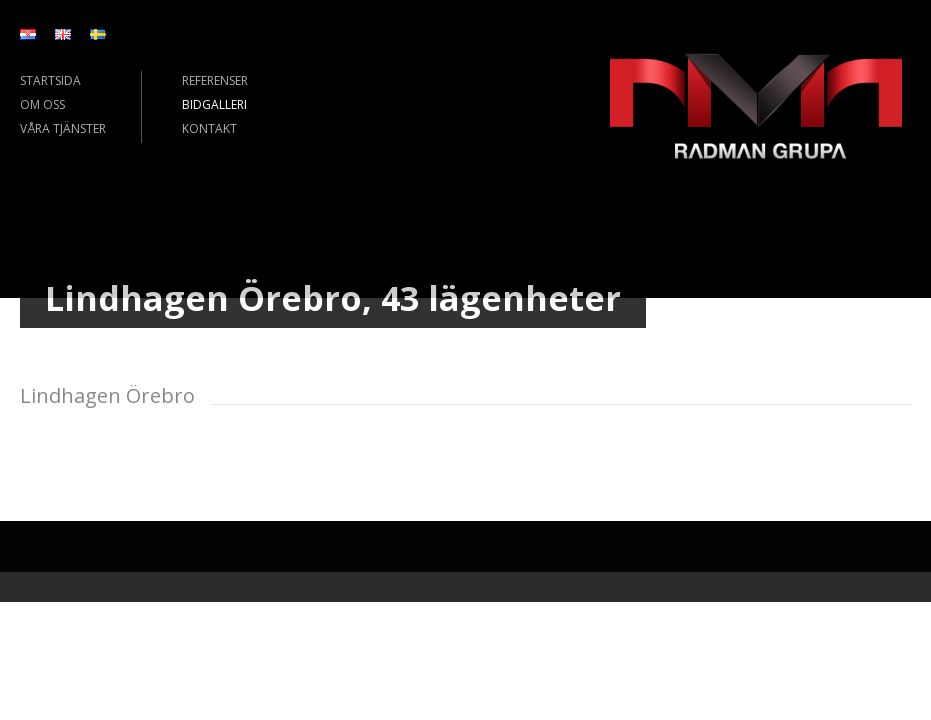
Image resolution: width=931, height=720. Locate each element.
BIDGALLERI (214, 104)
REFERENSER (215, 80)
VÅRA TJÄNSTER (63, 128)
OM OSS (42, 104)
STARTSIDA (50, 80)
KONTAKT (209, 128)
